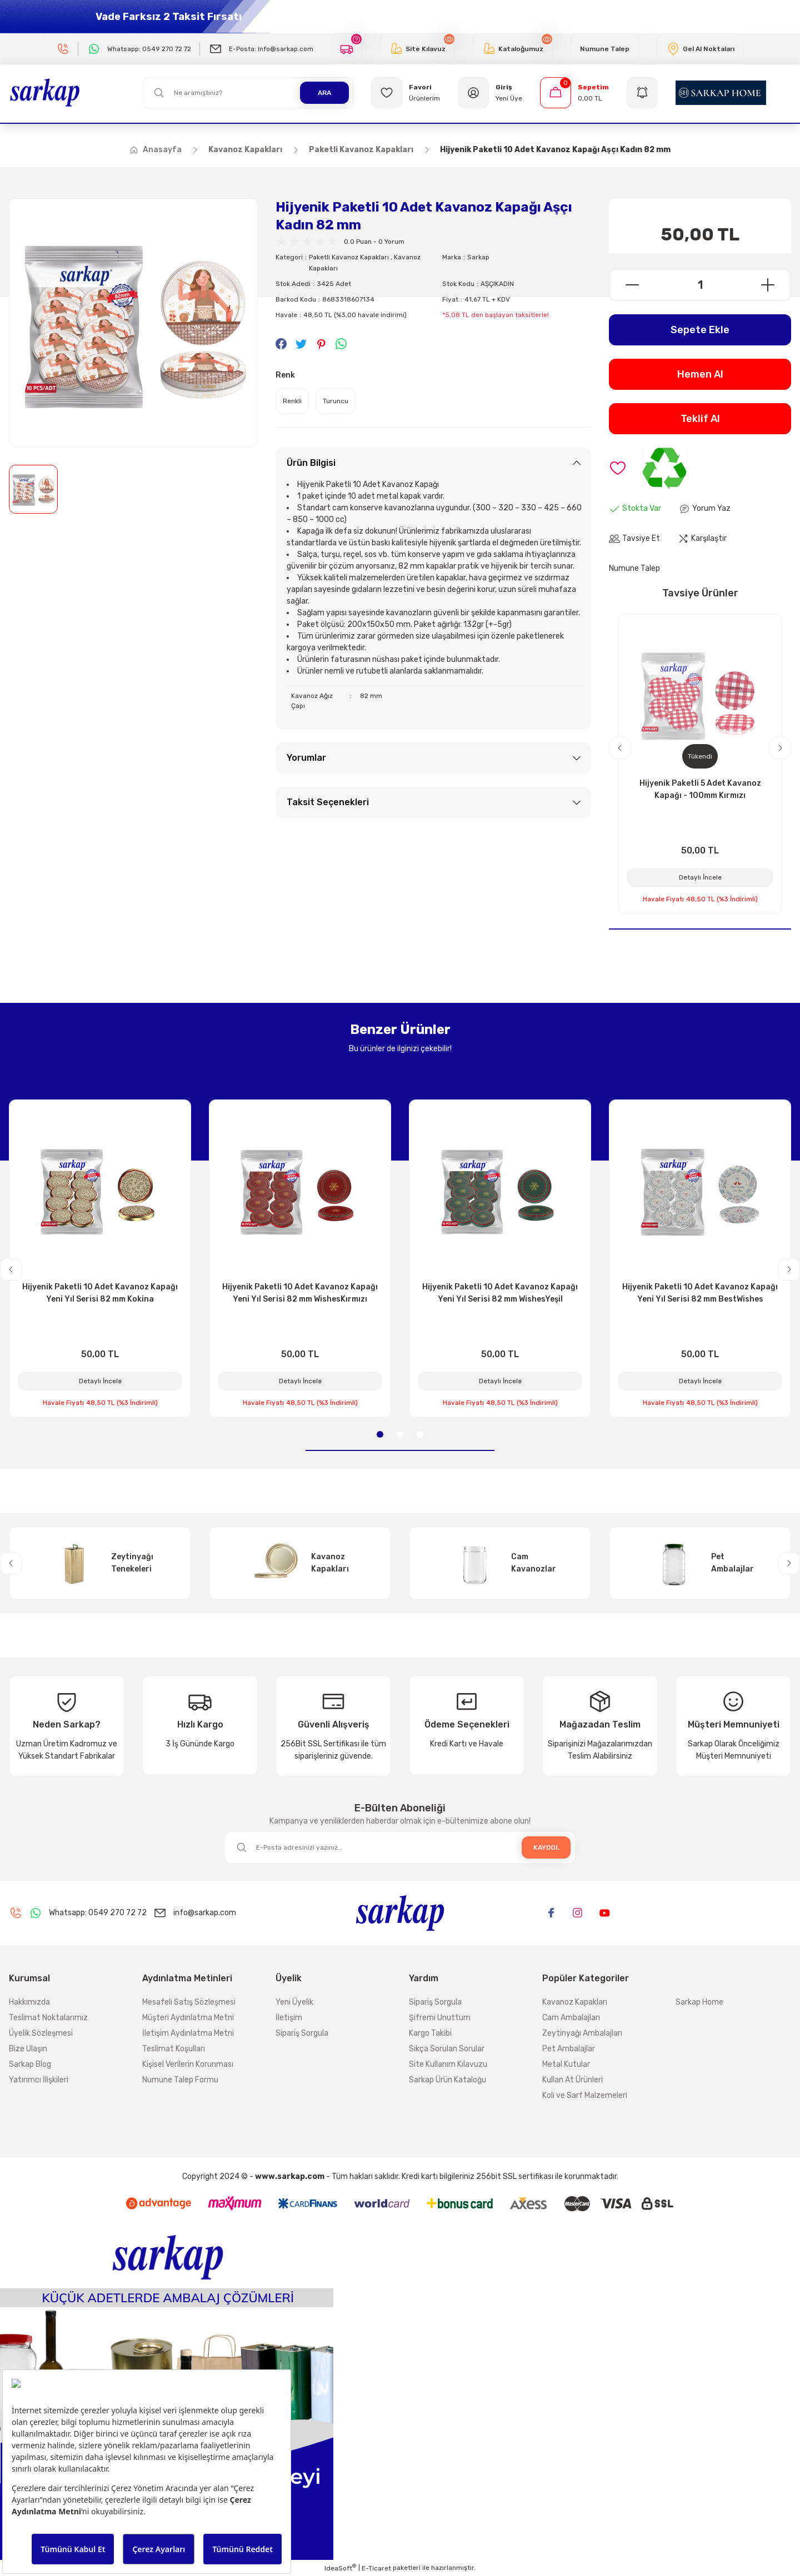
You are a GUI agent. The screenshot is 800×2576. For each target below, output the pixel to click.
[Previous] (620, 748)
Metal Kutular (566, 2064)
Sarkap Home (699, 2002)
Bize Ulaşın (28, 2048)
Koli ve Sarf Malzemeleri (584, 2095)
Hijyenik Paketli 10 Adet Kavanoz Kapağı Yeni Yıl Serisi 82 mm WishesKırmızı (300, 1293)
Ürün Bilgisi (311, 463)
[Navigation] (642, 92)
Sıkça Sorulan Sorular (446, 2048)
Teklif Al (700, 419)
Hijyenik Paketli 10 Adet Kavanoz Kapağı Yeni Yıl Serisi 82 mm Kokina (100, 1293)
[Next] (780, 748)
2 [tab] (400, 1434)
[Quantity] (700, 285)
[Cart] (574, 92)
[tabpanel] (100, 1258)
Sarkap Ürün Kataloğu (447, 2080)
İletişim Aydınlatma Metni (188, 2033)
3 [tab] (420, 1434)
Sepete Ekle (700, 330)
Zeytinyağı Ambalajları (582, 2033)
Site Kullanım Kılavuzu (448, 2064)
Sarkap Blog (30, 2064)
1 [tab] (380, 1434)
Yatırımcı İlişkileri (38, 2080)
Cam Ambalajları (571, 2017)
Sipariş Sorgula (302, 2033)
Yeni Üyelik (294, 2002)
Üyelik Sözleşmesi (41, 2033)
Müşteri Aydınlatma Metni (188, 2017)
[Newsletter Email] (400, 1847)
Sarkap (478, 257)
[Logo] (45, 92)
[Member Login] (490, 92)
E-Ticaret (376, 2568)
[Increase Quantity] (775, 285)
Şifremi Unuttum (440, 2017)
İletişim (289, 2017)
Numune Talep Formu (180, 2080)
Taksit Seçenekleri (328, 802)
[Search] (247, 92)
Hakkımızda (29, 2002)
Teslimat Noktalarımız (48, 2017)
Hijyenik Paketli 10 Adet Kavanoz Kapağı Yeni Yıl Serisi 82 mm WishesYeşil (500, 1293)
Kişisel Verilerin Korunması (187, 2064)
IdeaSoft (340, 2567)
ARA (324, 93)
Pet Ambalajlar (568, 2048)
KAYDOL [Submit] (546, 1847)
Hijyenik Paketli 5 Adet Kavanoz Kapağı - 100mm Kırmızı (700, 789)
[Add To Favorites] (618, 468)
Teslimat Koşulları (173, 2048)
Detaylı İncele (700, 877)
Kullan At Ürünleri (572, 2080)
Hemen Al (700, 374)
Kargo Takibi (430, 2033)
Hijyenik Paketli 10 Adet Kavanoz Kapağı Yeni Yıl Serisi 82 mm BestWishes (700, 1293)
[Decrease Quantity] (625, 285)
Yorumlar (306, 757)
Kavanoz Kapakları (574, 2002)
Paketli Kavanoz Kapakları (349, 257)
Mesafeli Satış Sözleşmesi (189, 2002)
